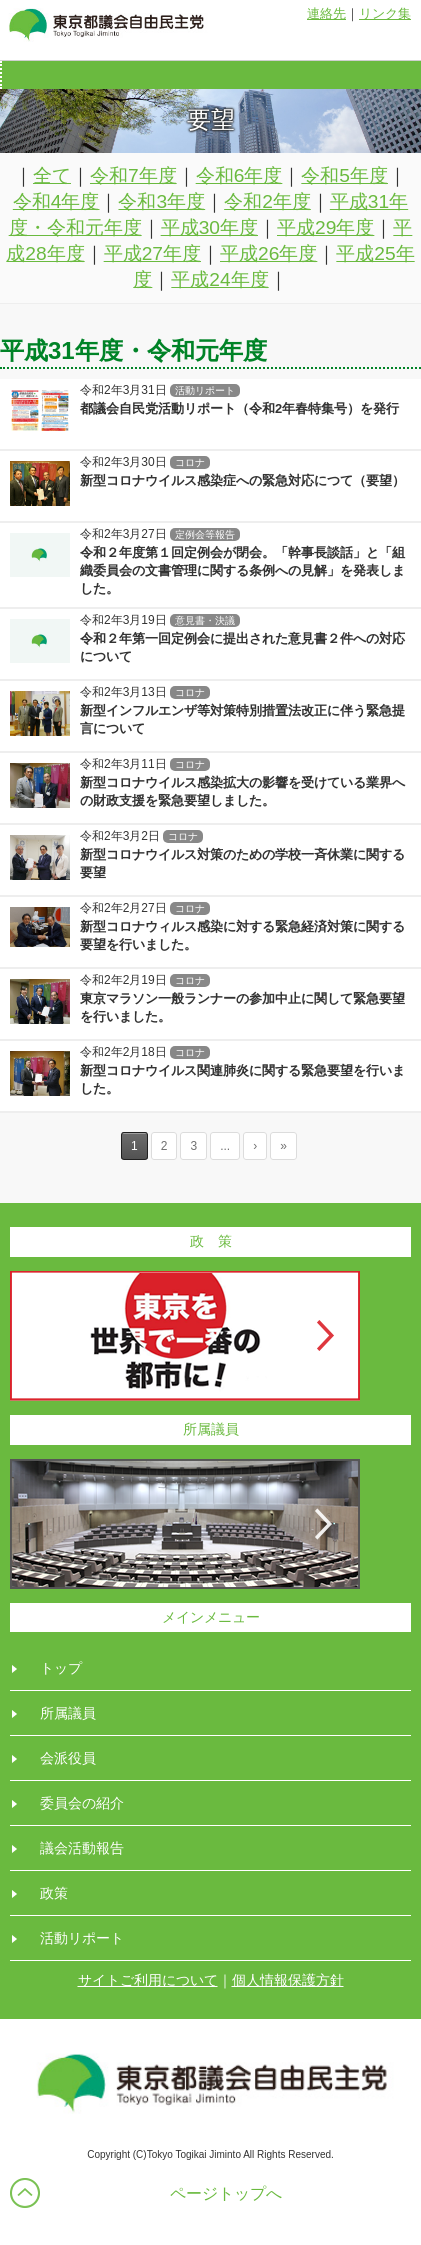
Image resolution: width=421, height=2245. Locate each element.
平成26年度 (268, 253)
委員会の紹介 (82, 1803)
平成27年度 (152, 253)
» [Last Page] (283, 1146)
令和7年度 (133, 175)
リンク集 (385, 13)
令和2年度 (267, 201)
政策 (54, 1893)
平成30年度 (209, 227)
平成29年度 (325, 227)
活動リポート (82, 1938)
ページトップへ (226, 2193)
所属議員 (68, 1713)
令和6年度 (239, 175)
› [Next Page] (255, 1146)
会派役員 (68, 1758)
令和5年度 (344, 175)
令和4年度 (56, 201)
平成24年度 (219, 279)
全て (52, 175)
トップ (61, 1668)
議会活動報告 (82, 1848)
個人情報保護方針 (288, 1980)
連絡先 (326, 13)
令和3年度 (161, 201)
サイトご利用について (148, 1980)
